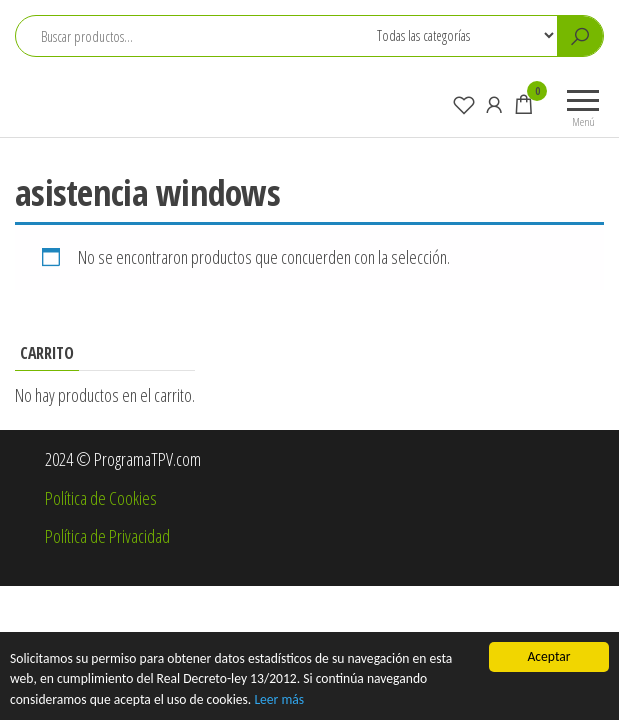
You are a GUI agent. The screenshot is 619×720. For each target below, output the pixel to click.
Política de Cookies (101, 498)
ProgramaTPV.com (113, 94)
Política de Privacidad (107, 536)
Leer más (279, 699)
